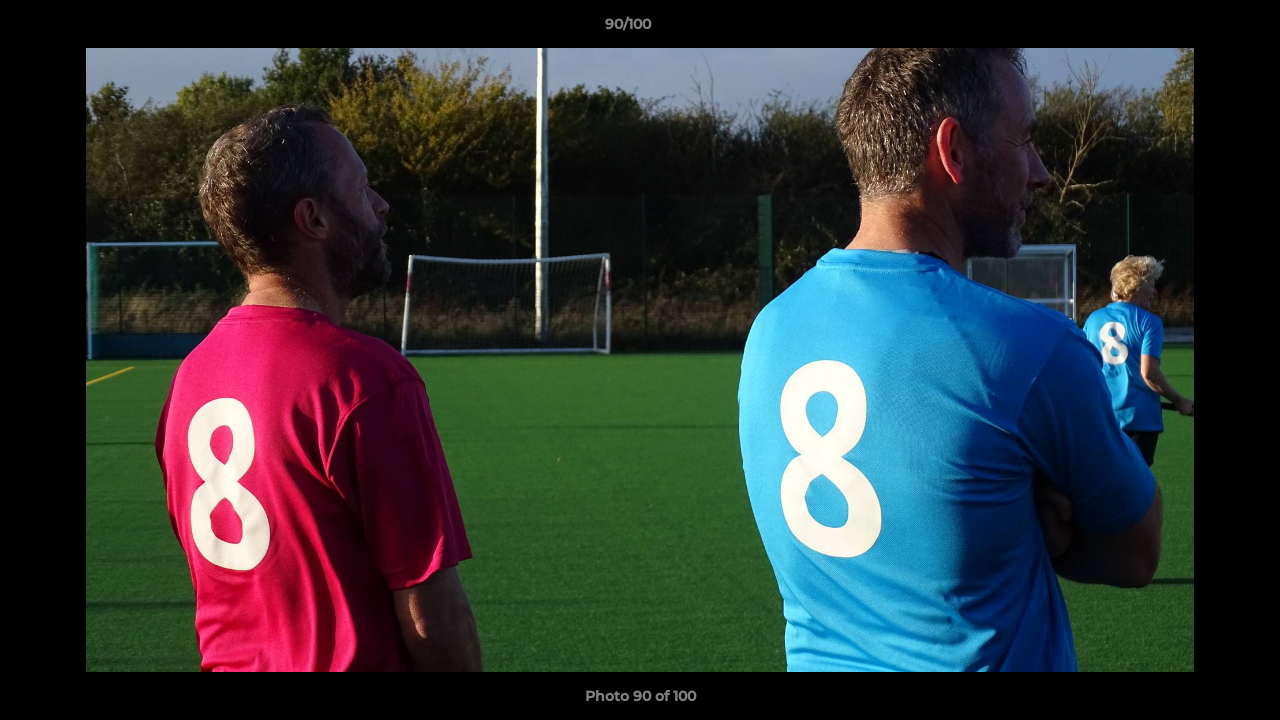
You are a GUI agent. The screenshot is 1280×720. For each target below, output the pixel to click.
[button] (1196, 29)
